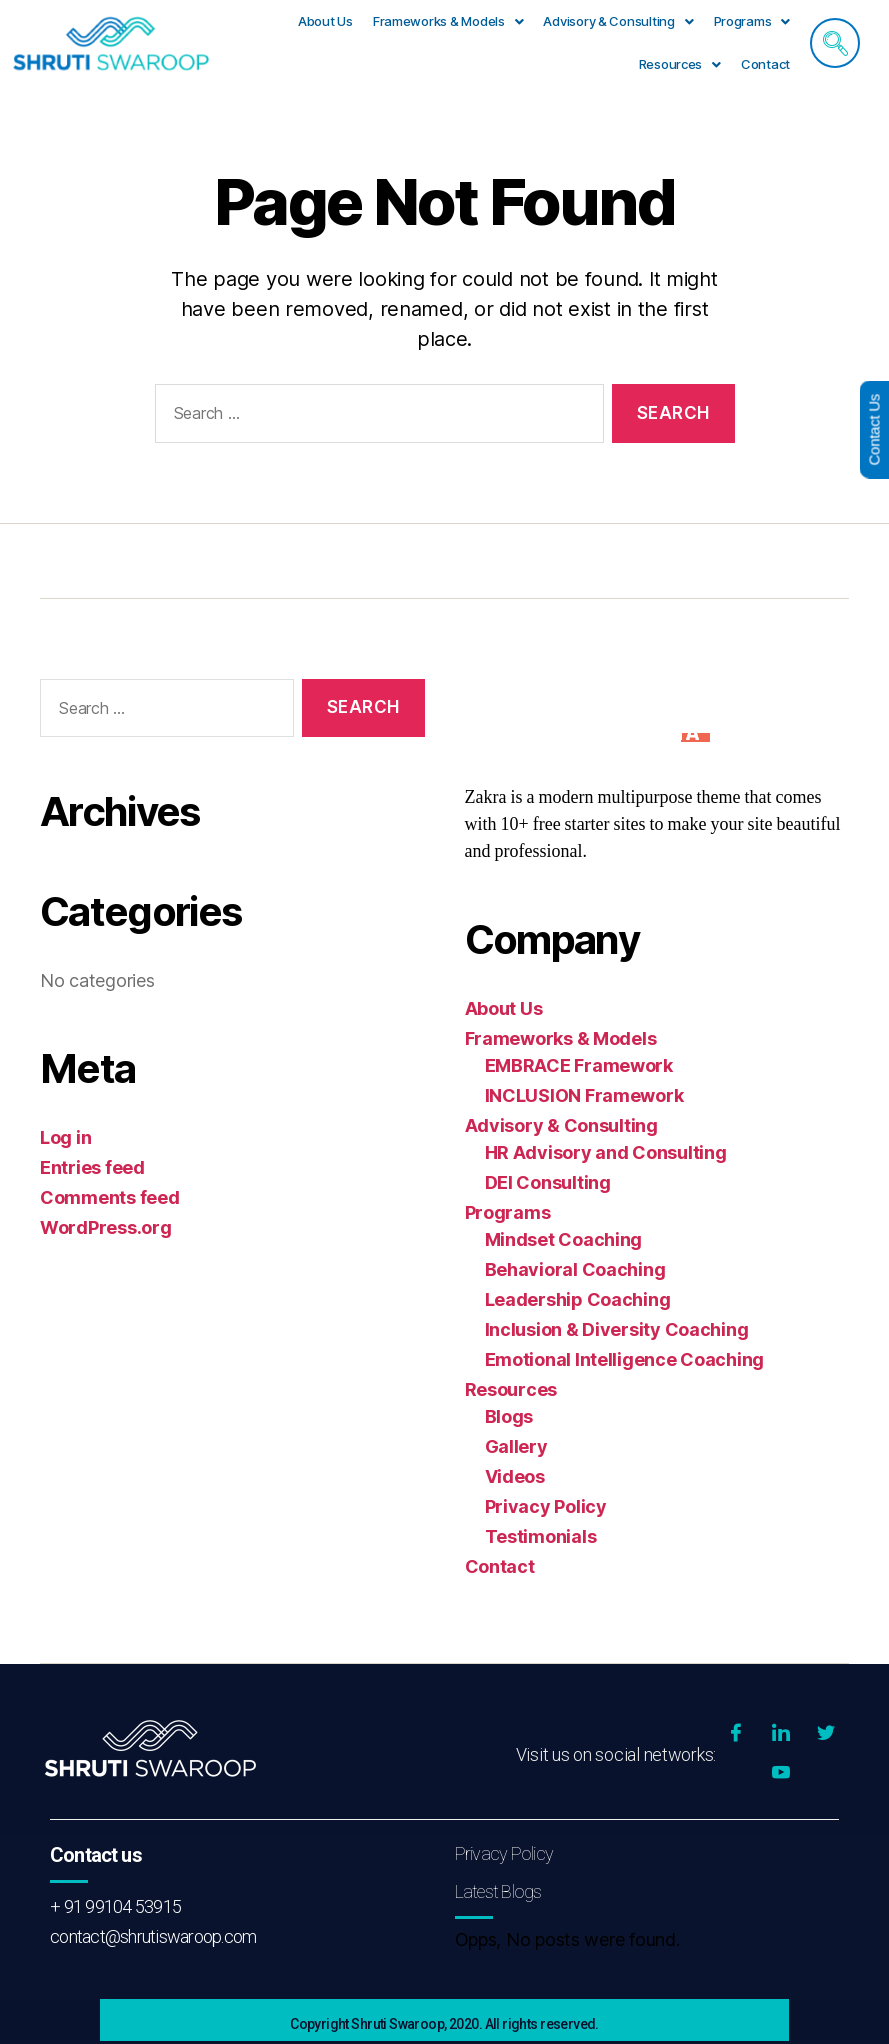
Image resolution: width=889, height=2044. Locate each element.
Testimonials (541, 1536)
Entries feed (92, 1167)
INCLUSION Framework (584, 1095)
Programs (752, 21)
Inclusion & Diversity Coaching (617, 1329)
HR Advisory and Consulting (606, 1152)
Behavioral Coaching (575, 1269)
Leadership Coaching (578, 1299)
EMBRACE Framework (579, 1065)
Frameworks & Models (448, 21)
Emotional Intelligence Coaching (625, 1359)
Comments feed (110, 1197)
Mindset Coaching (564, 1239)
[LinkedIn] (781, 1734)
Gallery (516, 1446)
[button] (448, 21)
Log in (65, 1137)
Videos (515, 1476)
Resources (680, 64)
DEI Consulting (548, 1182)
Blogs (509, 1416)
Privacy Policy (546, 1506)
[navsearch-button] (835, 43)
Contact (765, 64)
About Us (325, 21)
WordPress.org (106, 1227)
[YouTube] (781, 1774)
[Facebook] (736, 1734)
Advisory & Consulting (618, 21)
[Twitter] (826, 1734)
